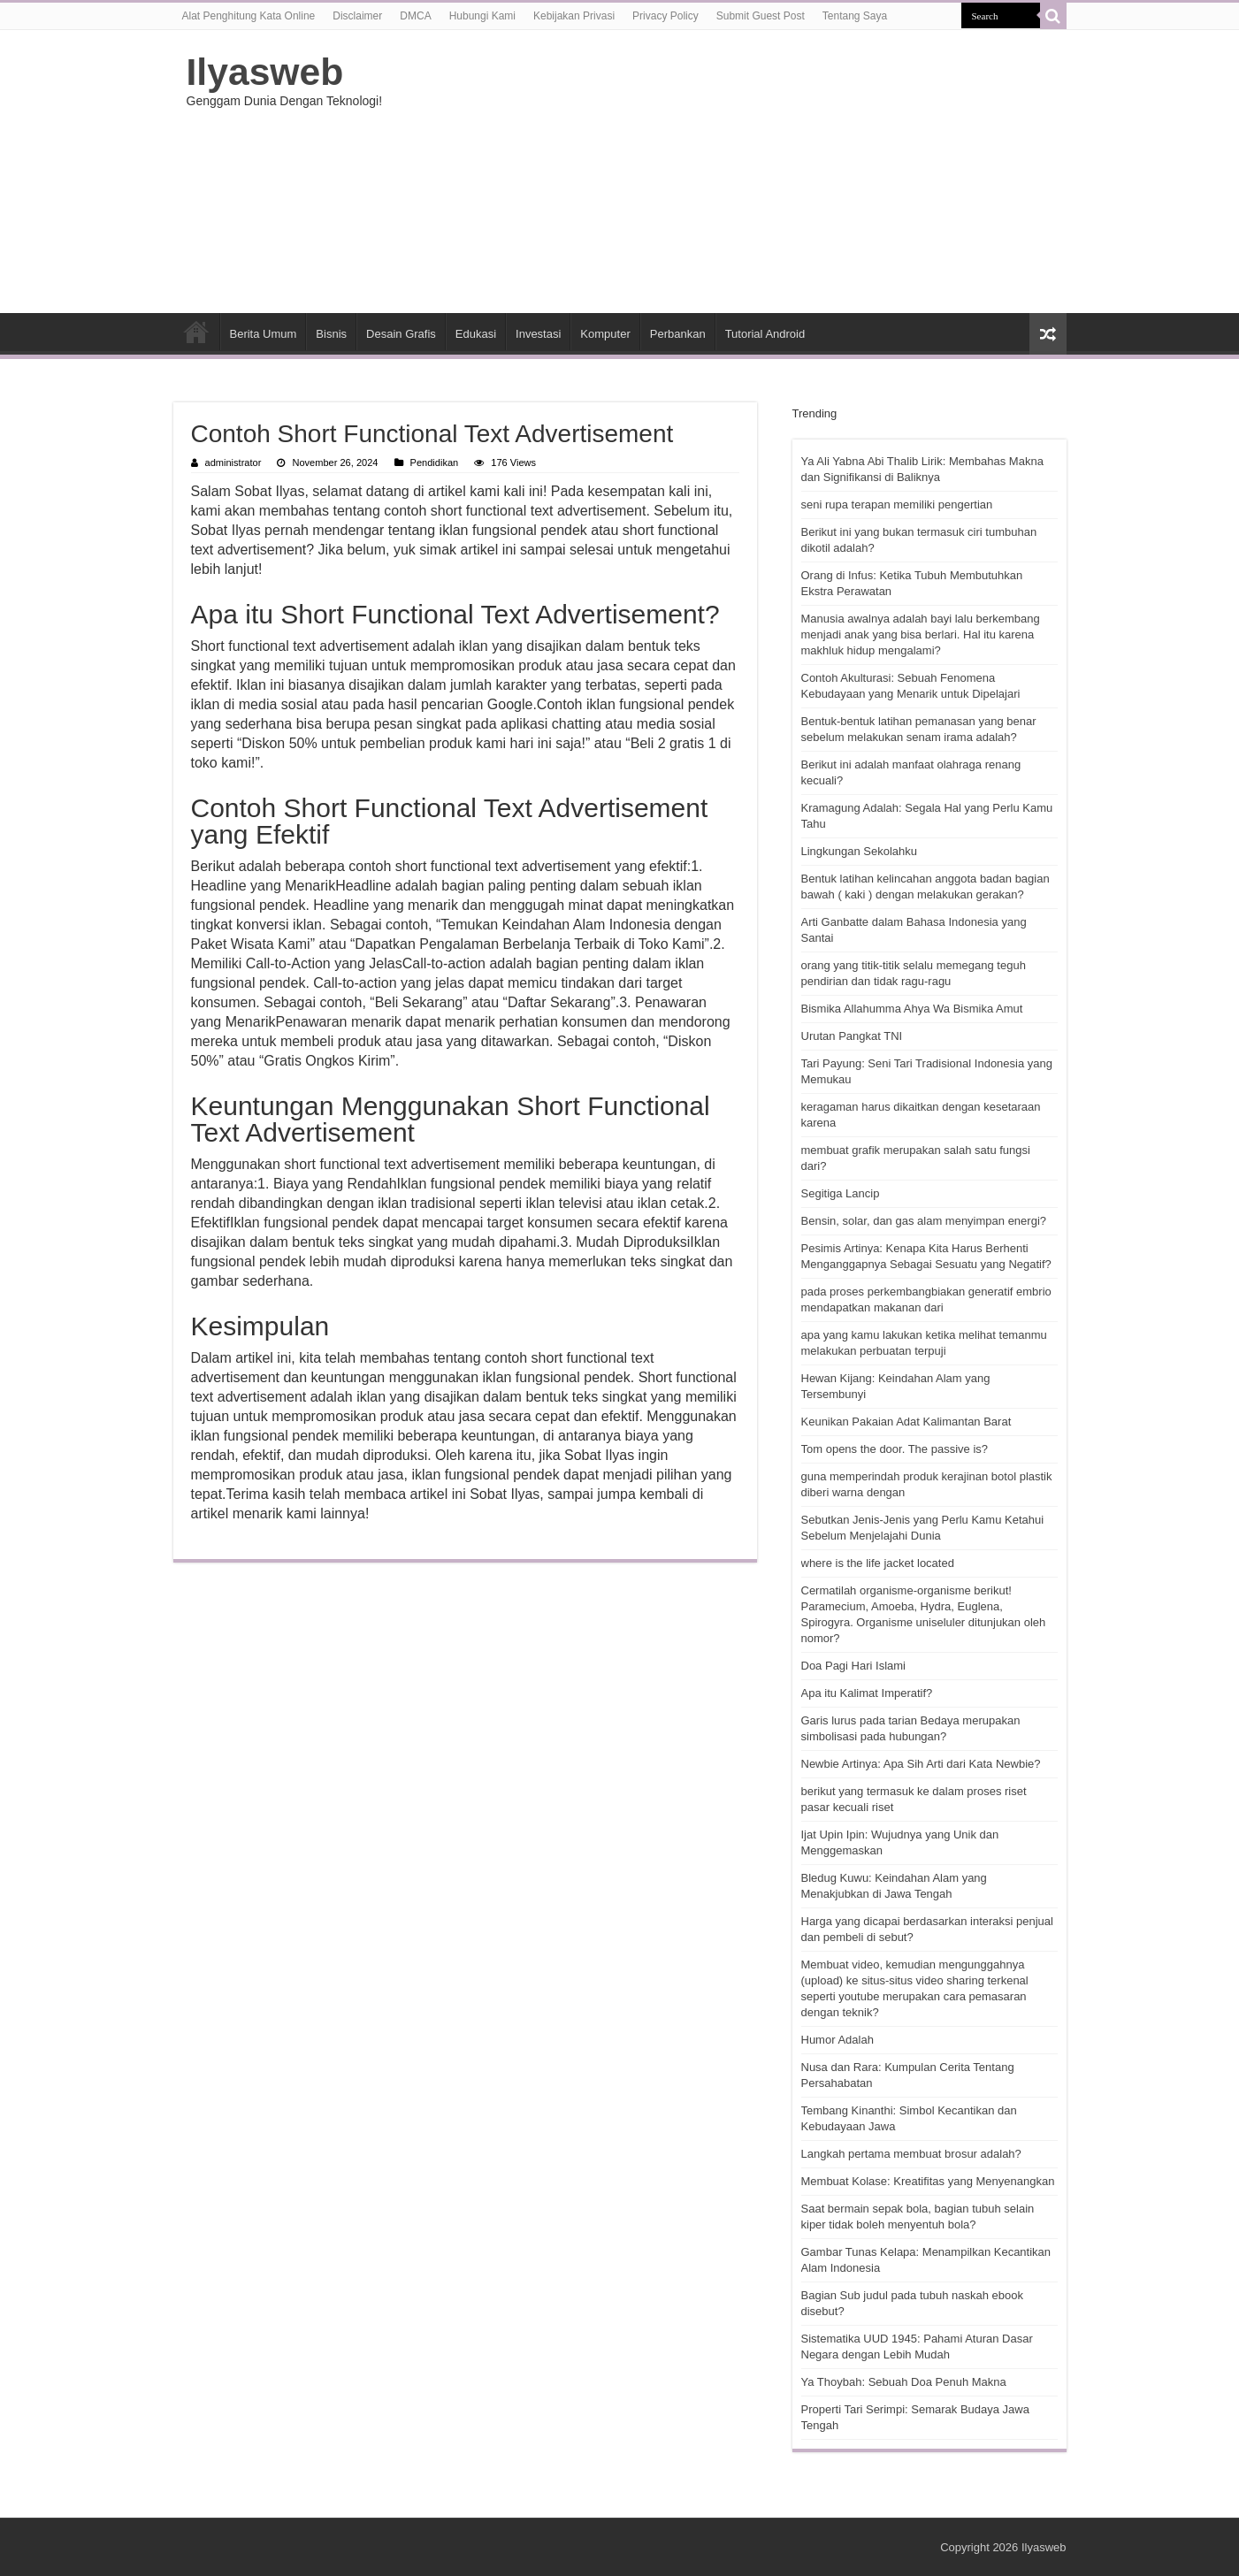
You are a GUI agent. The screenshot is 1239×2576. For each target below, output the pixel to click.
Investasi (538, 333)
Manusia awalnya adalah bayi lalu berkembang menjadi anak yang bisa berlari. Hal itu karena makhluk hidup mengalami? (920, 634)
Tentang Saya (854, 16)
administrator (233, 462)
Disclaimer (357, 16)
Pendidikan (434, 462)
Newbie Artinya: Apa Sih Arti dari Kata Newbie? (921, 1763)
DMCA (415, 16)
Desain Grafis (401, 333)
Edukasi (475, 333)
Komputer (605, 333)
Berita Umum (263, 333)
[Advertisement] (731, 171)
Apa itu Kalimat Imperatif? (867, 1693)
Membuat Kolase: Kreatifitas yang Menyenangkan (928, 2181)
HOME (196, 331)
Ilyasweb (265, 71)
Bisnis (331, 333)
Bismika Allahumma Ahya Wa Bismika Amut (912, 1008)
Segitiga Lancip (840, 1193)
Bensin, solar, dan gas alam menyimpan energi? (924, 1220)
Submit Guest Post (760, 16)
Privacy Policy (665, 16)
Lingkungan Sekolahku (859, 851)
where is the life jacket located (877, 1563)
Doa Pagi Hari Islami (853, 1665)
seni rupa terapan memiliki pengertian (897, 504)
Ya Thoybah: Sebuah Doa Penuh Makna (903, 2382)
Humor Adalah (837, 2039)
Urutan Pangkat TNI (852, 1036)
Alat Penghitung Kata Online (249, 16)
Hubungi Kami (482, 16)
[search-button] (1053, 16)
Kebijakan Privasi (574, 16)
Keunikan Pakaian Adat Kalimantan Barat (906, 1421)
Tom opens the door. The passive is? (895, 1449)
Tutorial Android (765, 333)
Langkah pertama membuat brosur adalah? (911, 2153)
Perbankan (678, 333)
